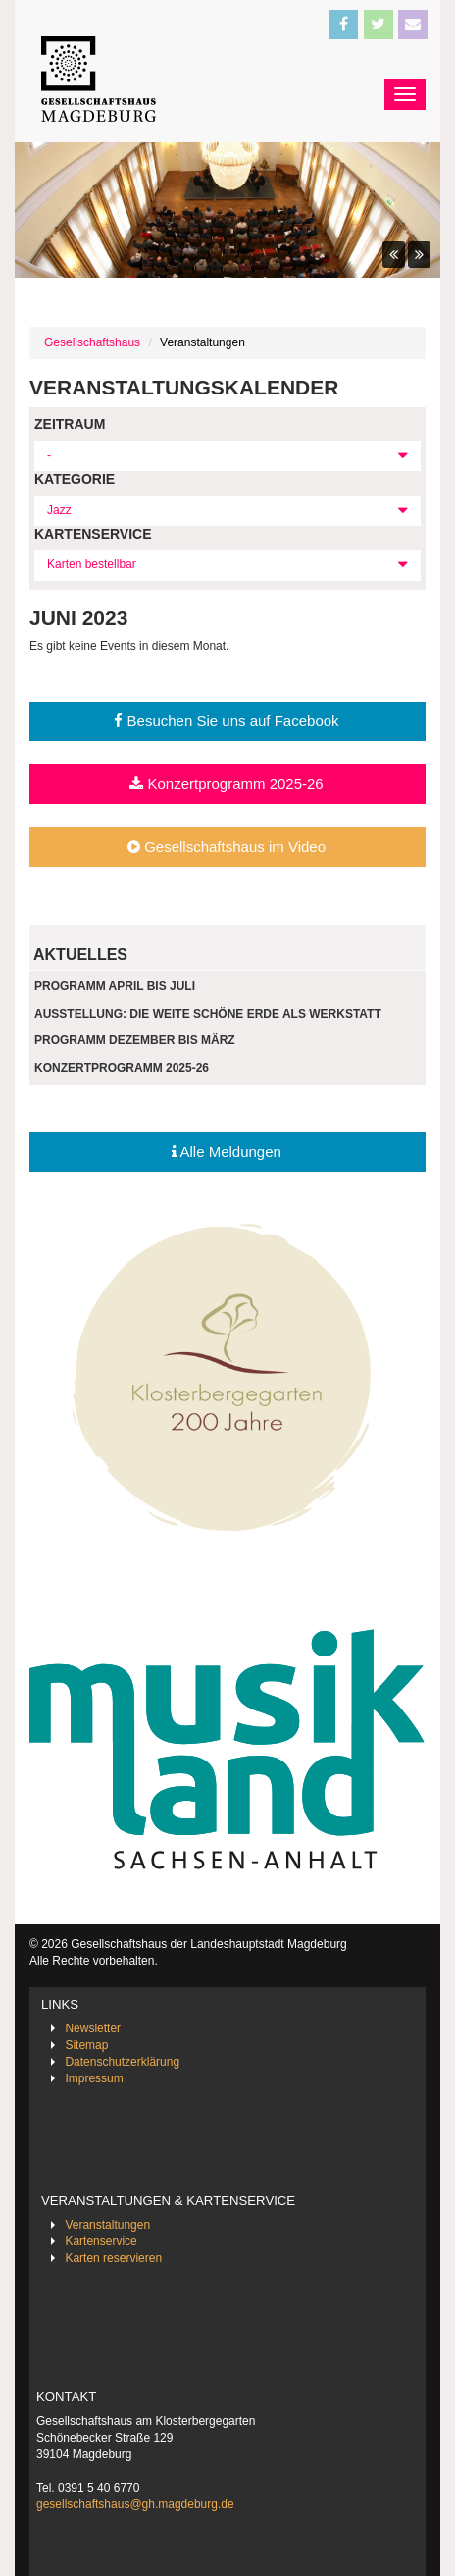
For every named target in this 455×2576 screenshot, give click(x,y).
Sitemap (86, 2045)
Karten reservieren (113, 2258)
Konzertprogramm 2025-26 (226, 783)
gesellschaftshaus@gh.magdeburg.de (135, 2504)
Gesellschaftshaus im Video (226, 846)
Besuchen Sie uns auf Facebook (226, 720)
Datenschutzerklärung (122, 2062)
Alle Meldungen (226, 1151)
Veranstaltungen (107, 2225)
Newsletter (93, 2028)
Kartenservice (100, 2241)
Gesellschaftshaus (92, 342)
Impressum (94, 2078)
